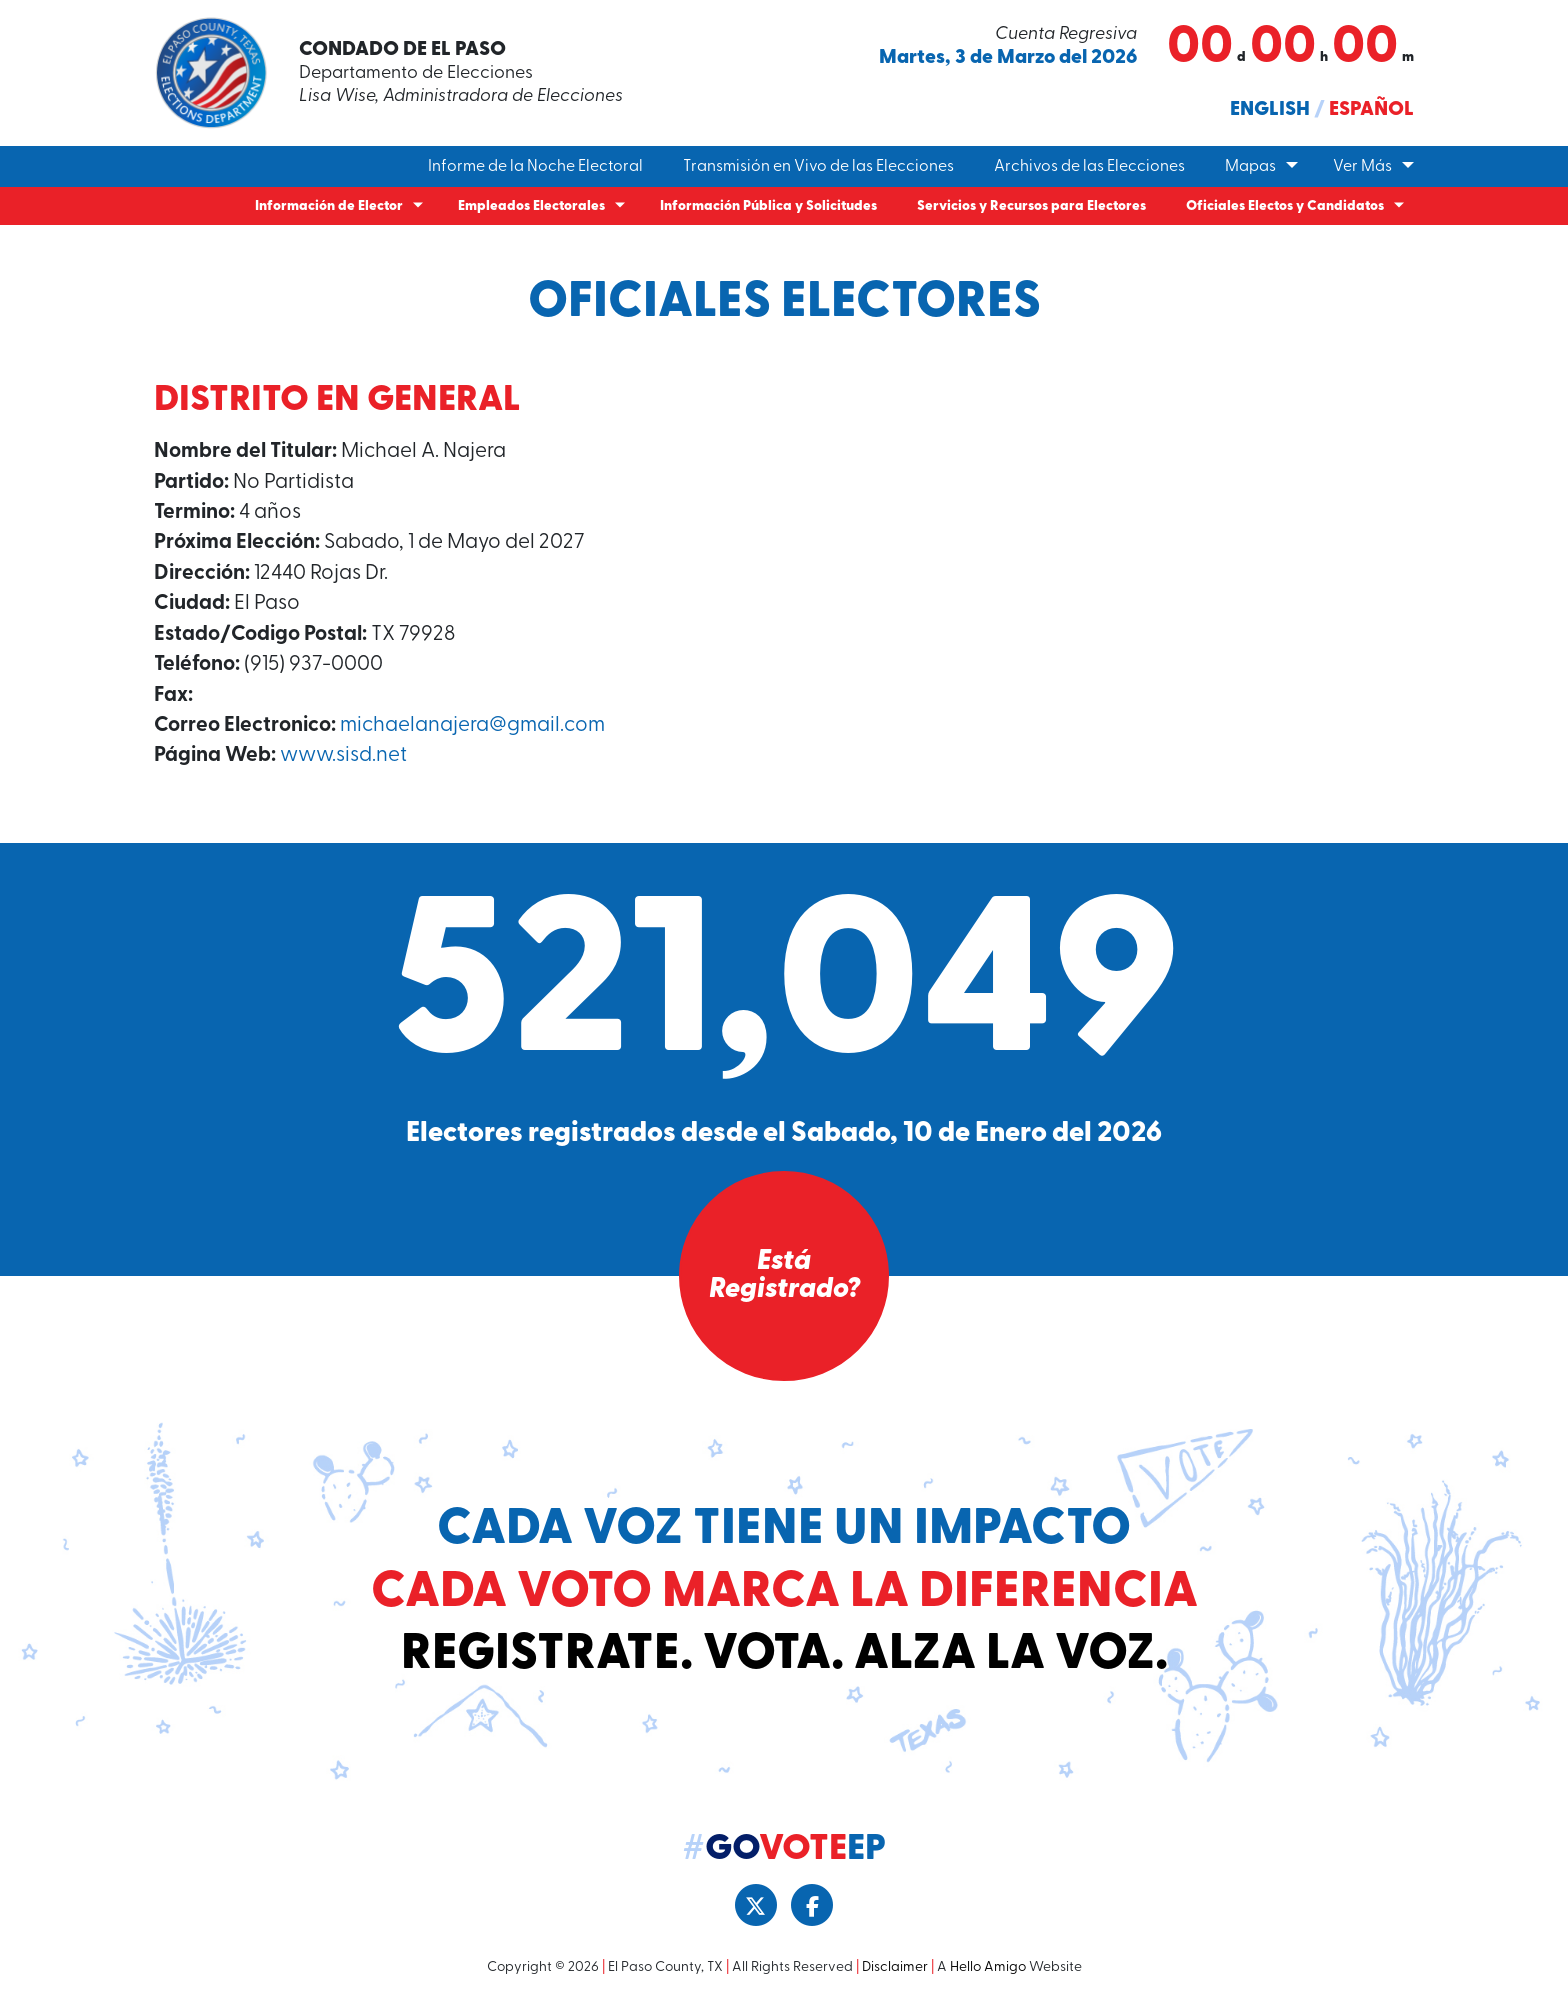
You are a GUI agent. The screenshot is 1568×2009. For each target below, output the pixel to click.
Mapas (1250, 167)
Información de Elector (329, 206)
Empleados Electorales (531, 206)
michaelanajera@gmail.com (472, 725)
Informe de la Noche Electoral (535, 167)
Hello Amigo (988, 1967)
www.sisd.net (343, 755)
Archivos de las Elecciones (1089, 167)
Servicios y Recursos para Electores (1031, 206)
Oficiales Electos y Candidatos (1285, 206)
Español (1371, 110)
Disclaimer (895, 1967)
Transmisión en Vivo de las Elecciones (818, 167)
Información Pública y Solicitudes (768, 206)
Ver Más (1362, 167)
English (1270, 110)
